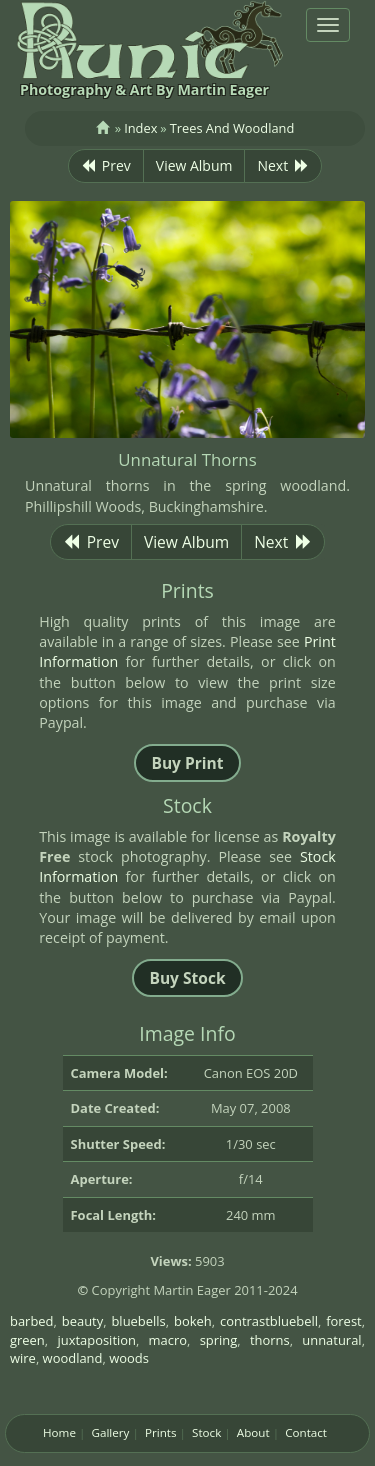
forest (344, 1321)
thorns (270, 1340)
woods (129, 1358)
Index (140, 128)
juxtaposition (96, 1340)
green (27, 1340)
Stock (206, 1432)
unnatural (331, 1340)
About (253, 1432)
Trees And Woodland (232, 128)
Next (283, 165)
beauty (82, 1321)
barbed (32, 1321)
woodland (73, 1358)
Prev (106, 165)
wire (23, 1358)
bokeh (193, 1321)
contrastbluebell (269, 1321)
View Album (194, 165)
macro (168, 1340)
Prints (161, 1432)
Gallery (110, 1432)
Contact (306, 1432)
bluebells (138, 1321)
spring (219, 1340)
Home (59, 1432)
